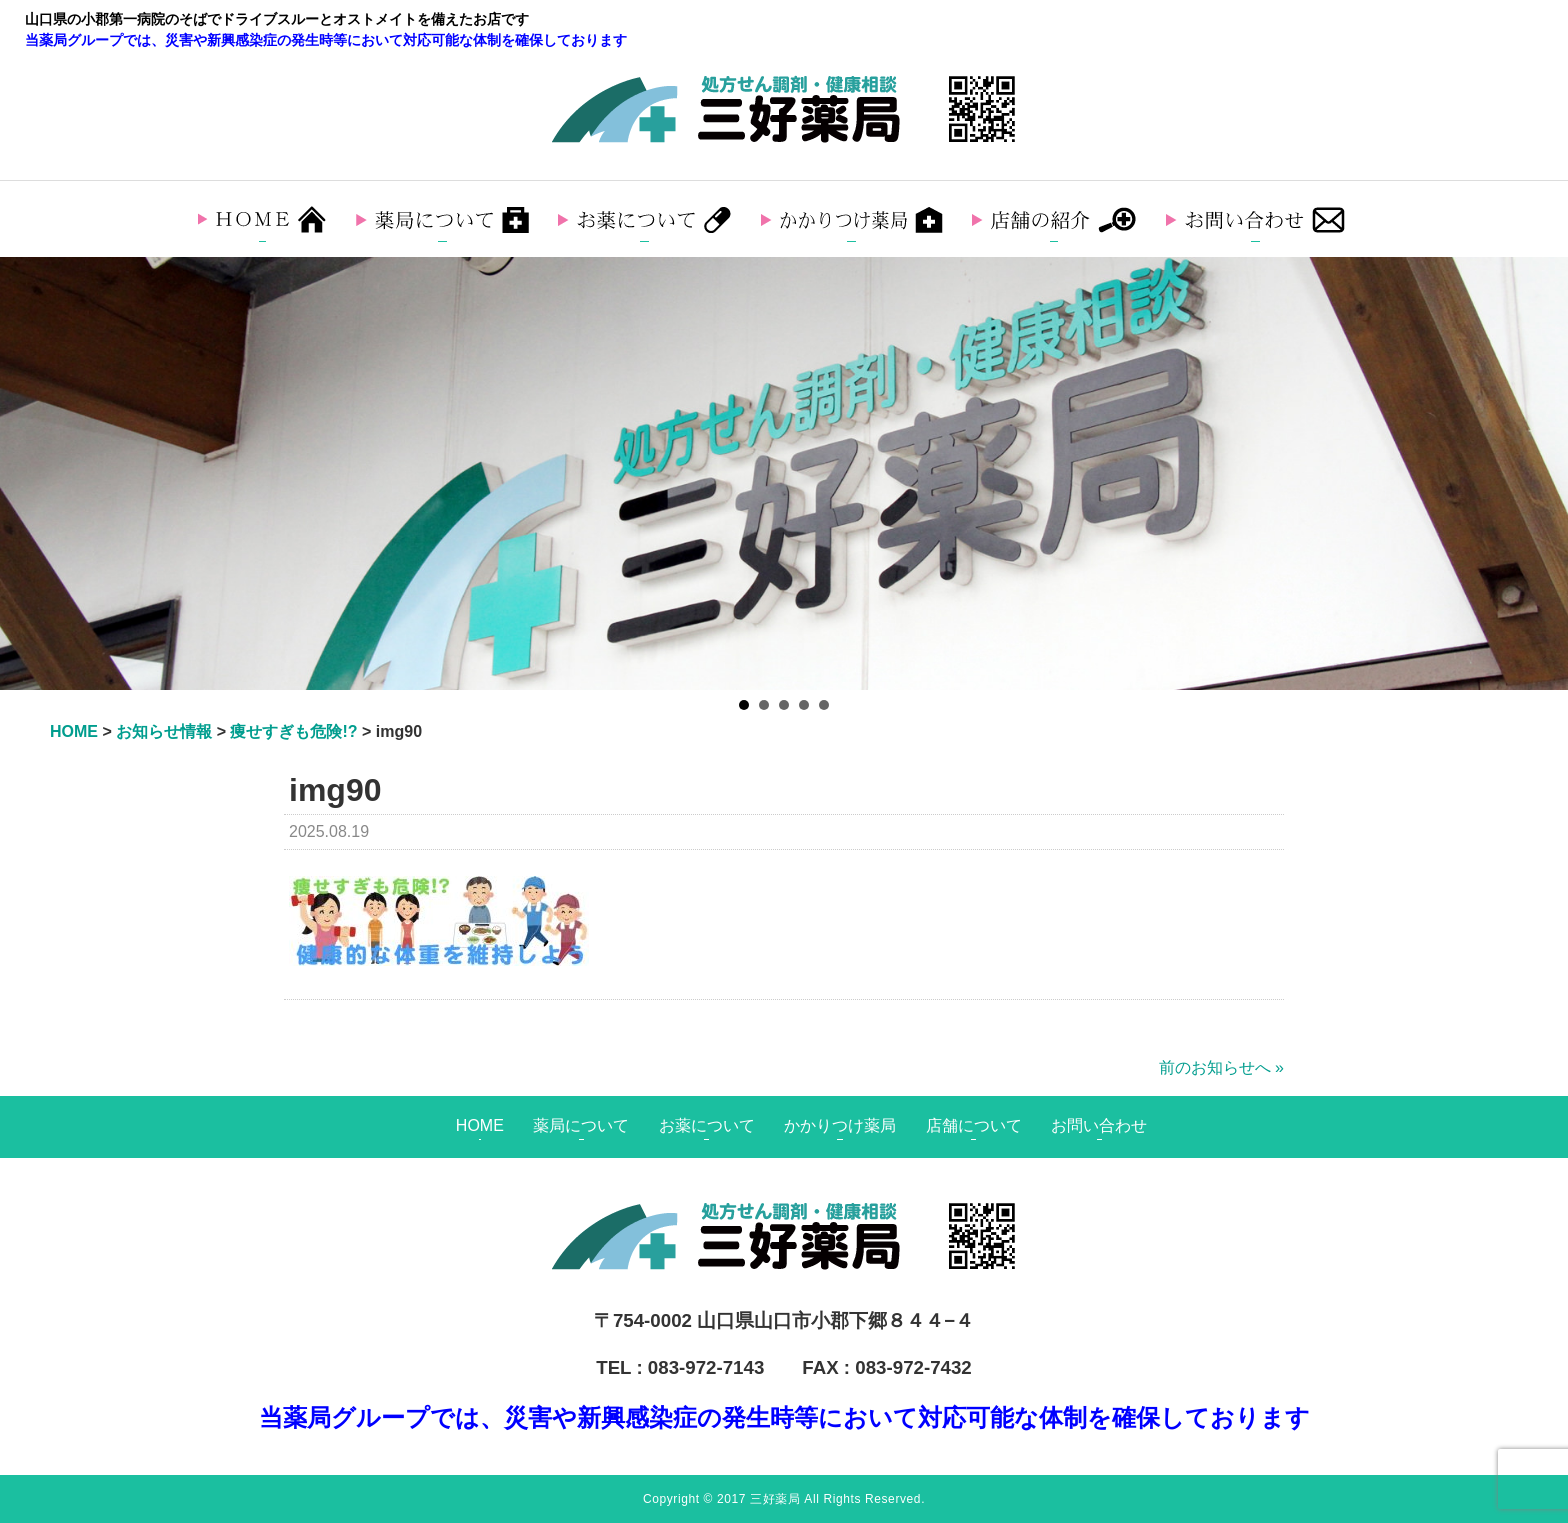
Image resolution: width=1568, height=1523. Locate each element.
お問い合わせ (1099, 1125)
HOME (480, 1125)
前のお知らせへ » (1221, 1067)
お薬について (707, 1125)
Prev (26, 474)
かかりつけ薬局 (840, 1125)
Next (1542, 474)
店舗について (974, 1125)
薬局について (581, 1125)
